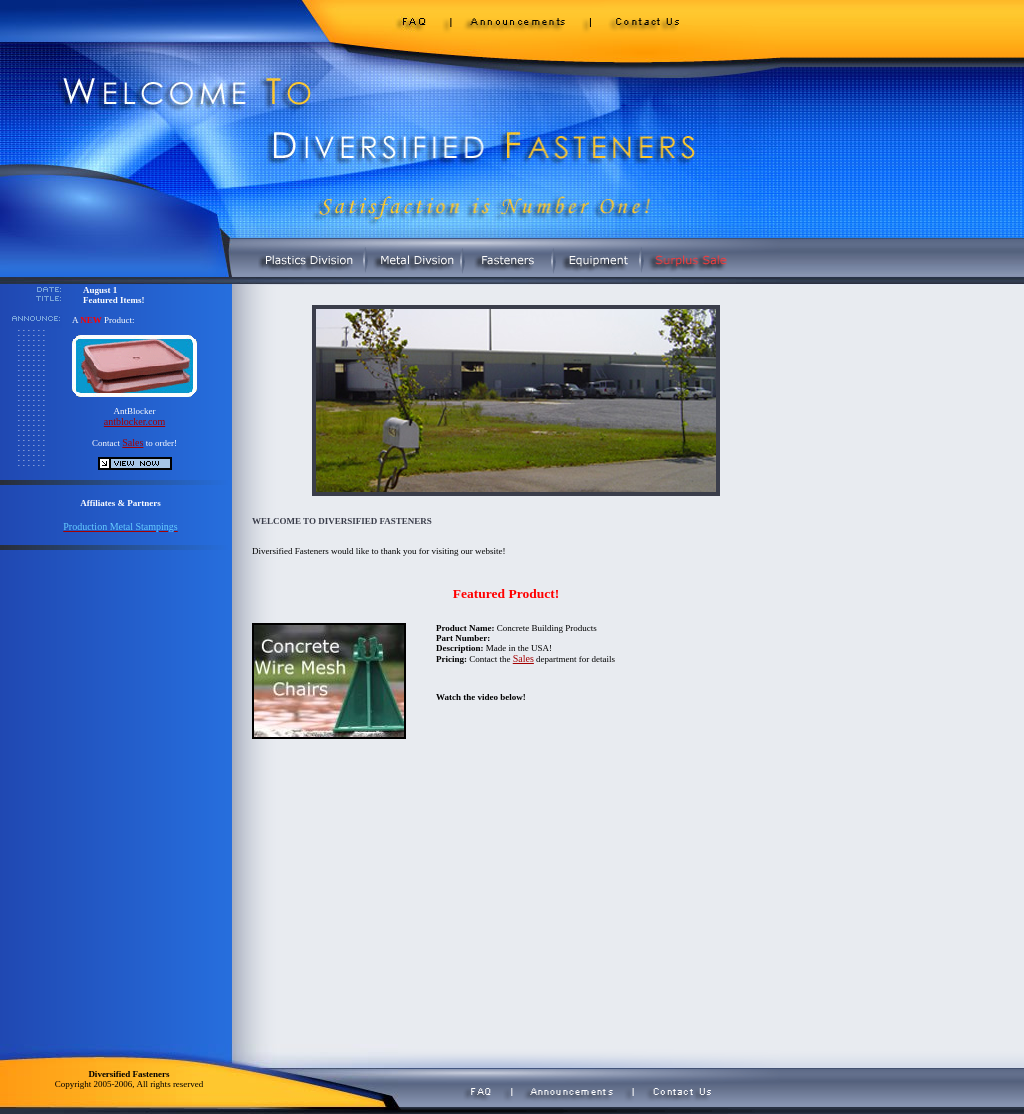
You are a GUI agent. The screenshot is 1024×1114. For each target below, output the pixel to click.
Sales (132, 442)
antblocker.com (134, 421)
